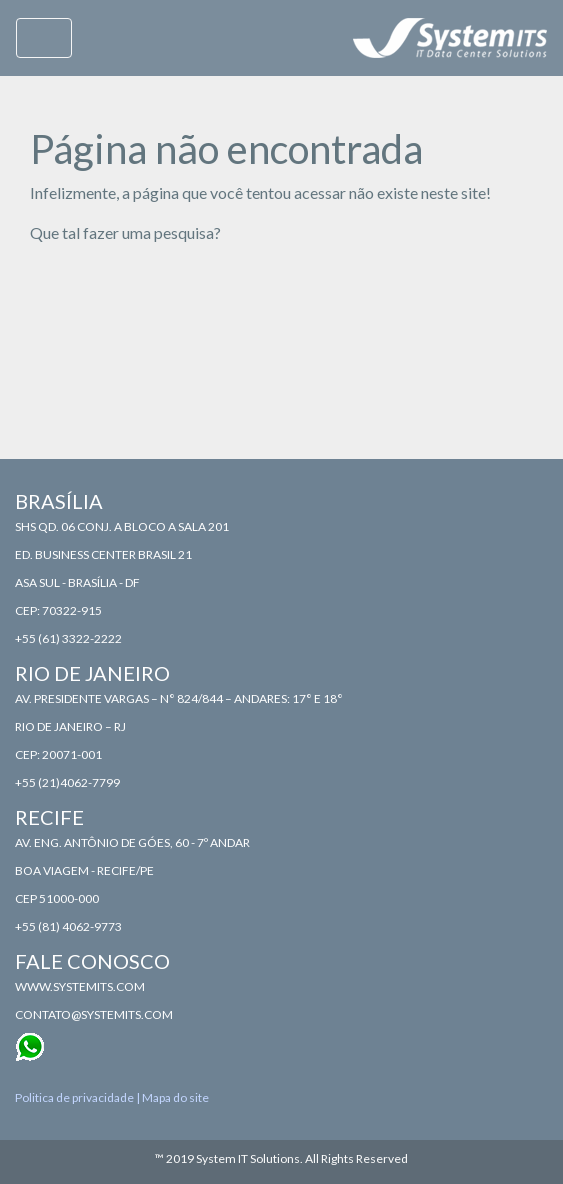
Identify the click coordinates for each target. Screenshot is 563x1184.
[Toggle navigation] (44, 38)
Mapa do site (175, 1097)
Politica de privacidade (74, 1097)
